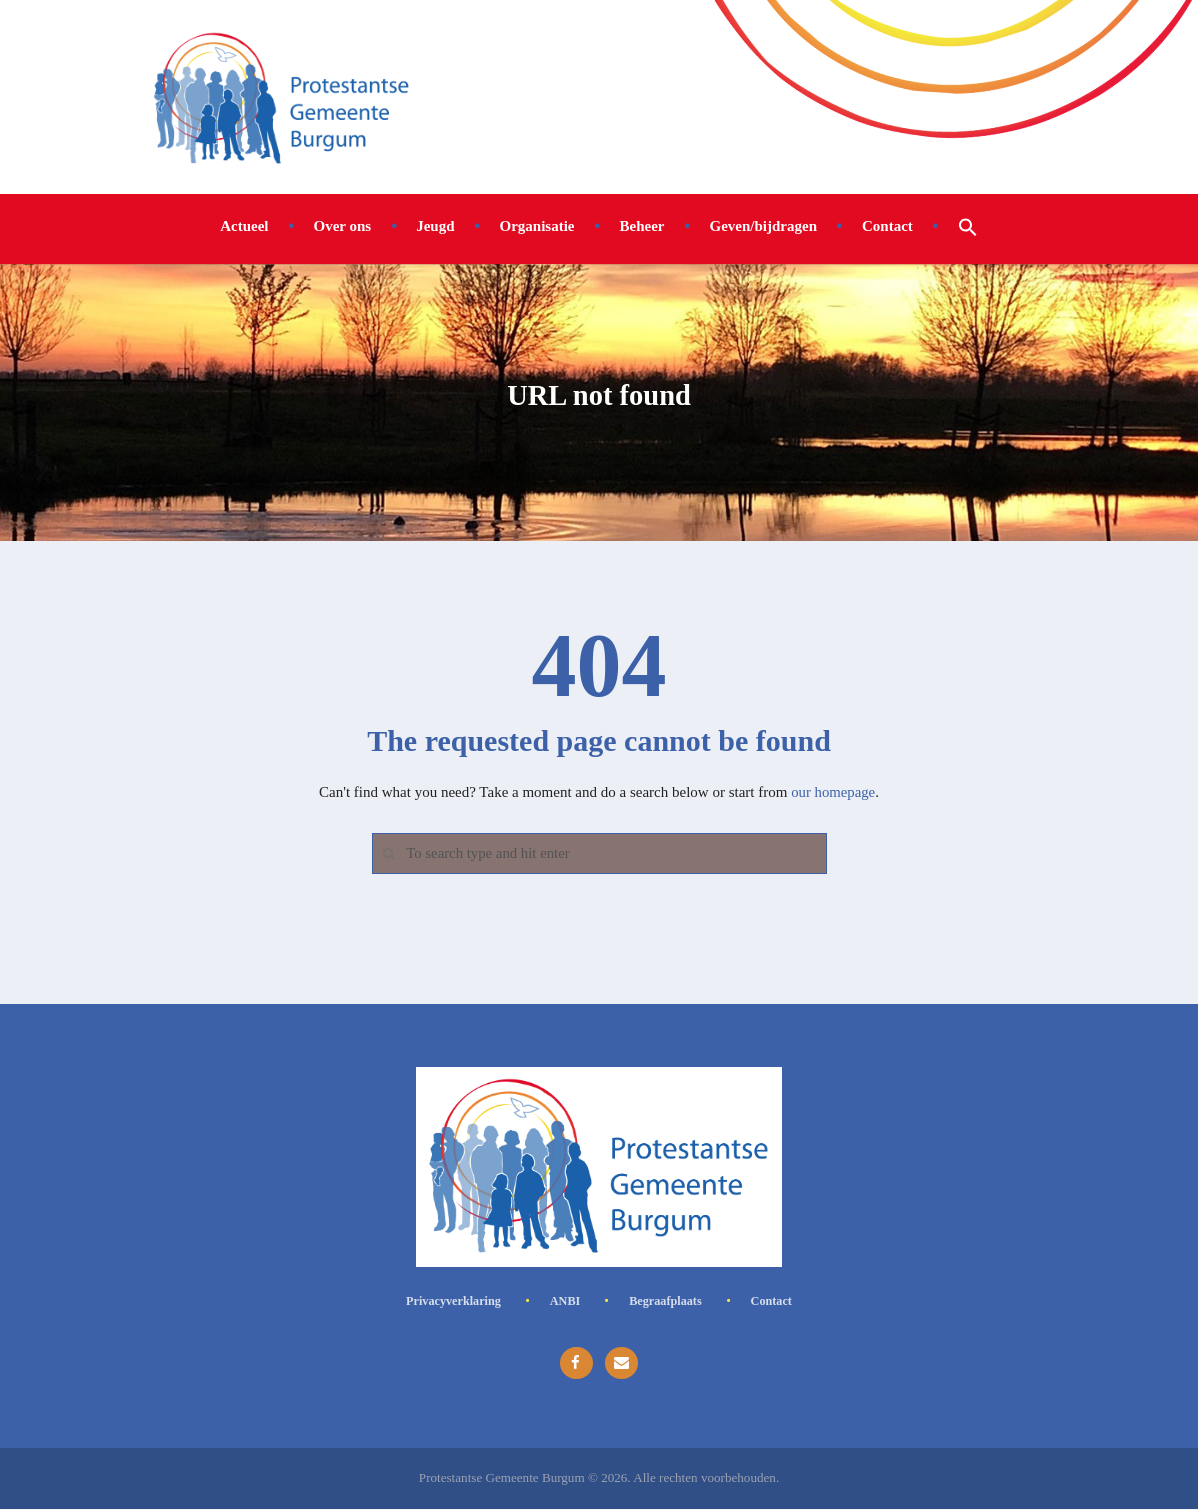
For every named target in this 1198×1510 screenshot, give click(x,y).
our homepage (832, 792)
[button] (967, 225)
